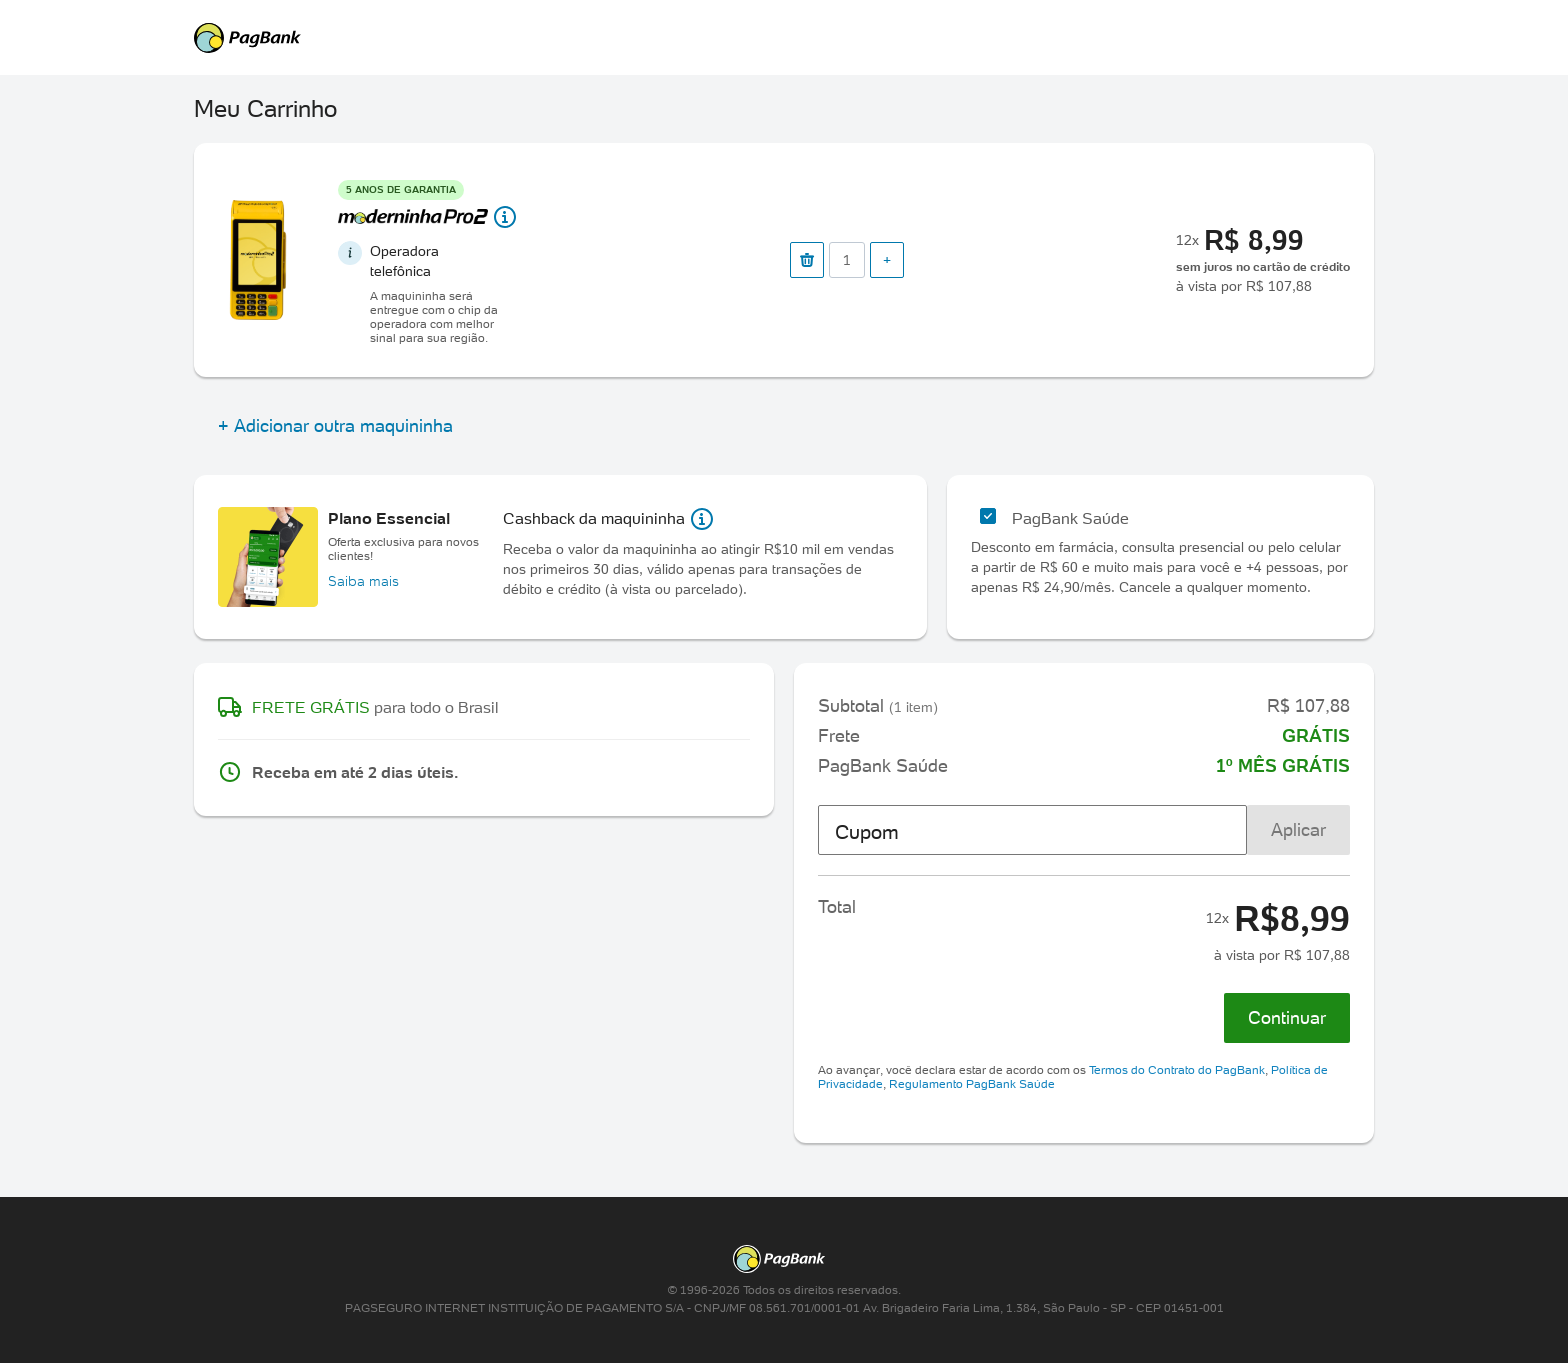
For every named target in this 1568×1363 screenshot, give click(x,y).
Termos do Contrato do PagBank (1177, 1069)
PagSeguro (774, 38)
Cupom (867, 832)
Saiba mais (363, 581)
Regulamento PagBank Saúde (972, 1083)
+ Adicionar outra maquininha (335, 425)
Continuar (1287, 1017)
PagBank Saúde (1070, 518)
